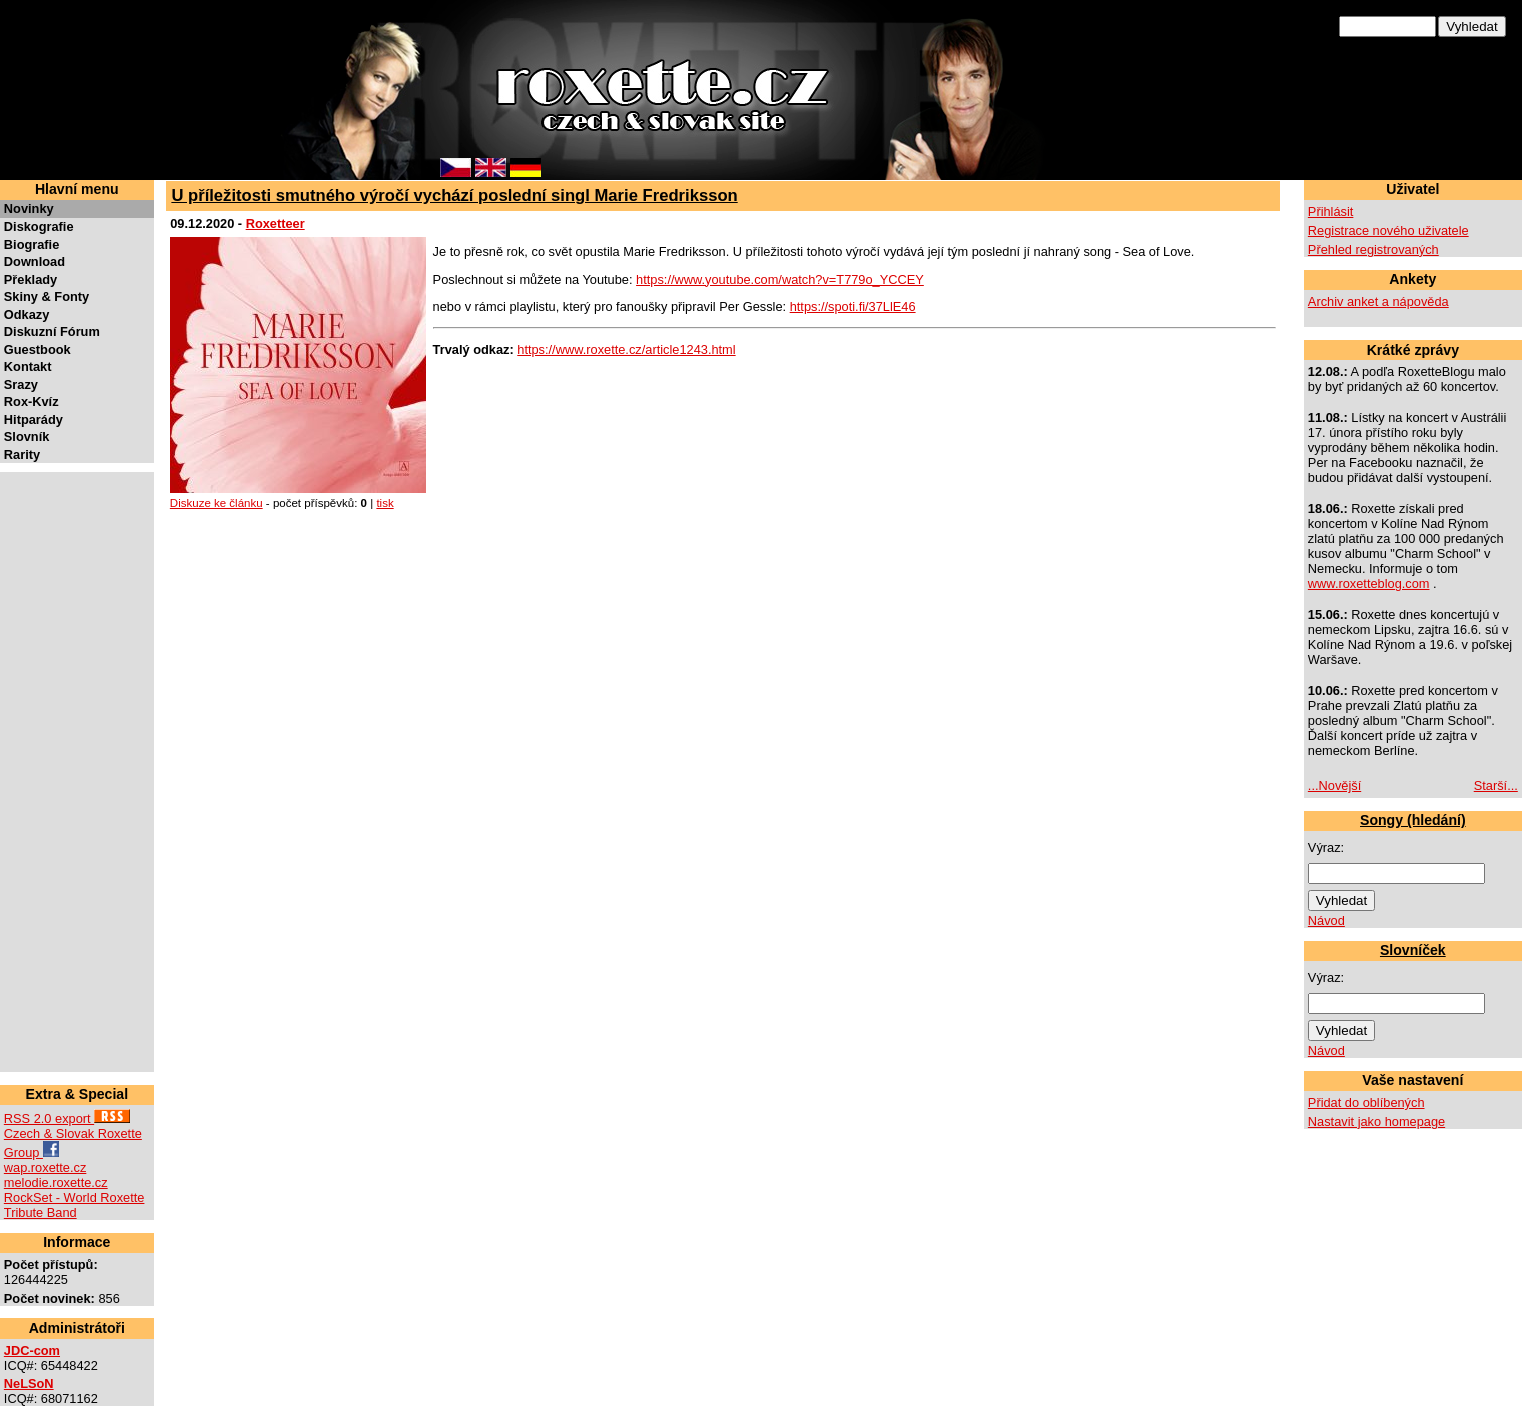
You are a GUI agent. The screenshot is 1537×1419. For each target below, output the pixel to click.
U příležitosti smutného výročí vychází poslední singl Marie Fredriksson (454, 195)
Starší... (1496, 785)
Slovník (27, 436)
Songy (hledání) (1413, 820)
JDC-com (32, 1350)
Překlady (30, 279)
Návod (1326, 920)
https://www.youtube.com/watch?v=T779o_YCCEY (780, 279)
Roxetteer (275, 223)
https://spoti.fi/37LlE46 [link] (853, 306)
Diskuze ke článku (216, 503)
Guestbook (37, 349)
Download (34, 261)
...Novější (1334, 785)
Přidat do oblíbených (1366, 1102)
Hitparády (33, 419)
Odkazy (27, 314)
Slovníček (1413, 950)
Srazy (21, 384)
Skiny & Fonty (46, 296)
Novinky (29, 208)
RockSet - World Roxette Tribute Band (74, 1205)
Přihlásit (1331, 211)
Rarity (22, 454)
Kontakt (28, 366)
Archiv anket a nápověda (1378, 301)
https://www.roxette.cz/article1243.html (626, 349)
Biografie (31, 244)
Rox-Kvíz (31, 401)
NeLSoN (29, 1383)
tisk (384, 503)
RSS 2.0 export (67, 1118)
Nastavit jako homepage (1376, 1121)
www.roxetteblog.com (1369, 583)
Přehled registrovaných (1373, 249)
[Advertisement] (64, 772)
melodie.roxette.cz (56, 1182)
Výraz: (1326, 847)
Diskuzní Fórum (52, 331)
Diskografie (39, 226)
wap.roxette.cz (45, 1167)
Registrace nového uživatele (1388, 230)
